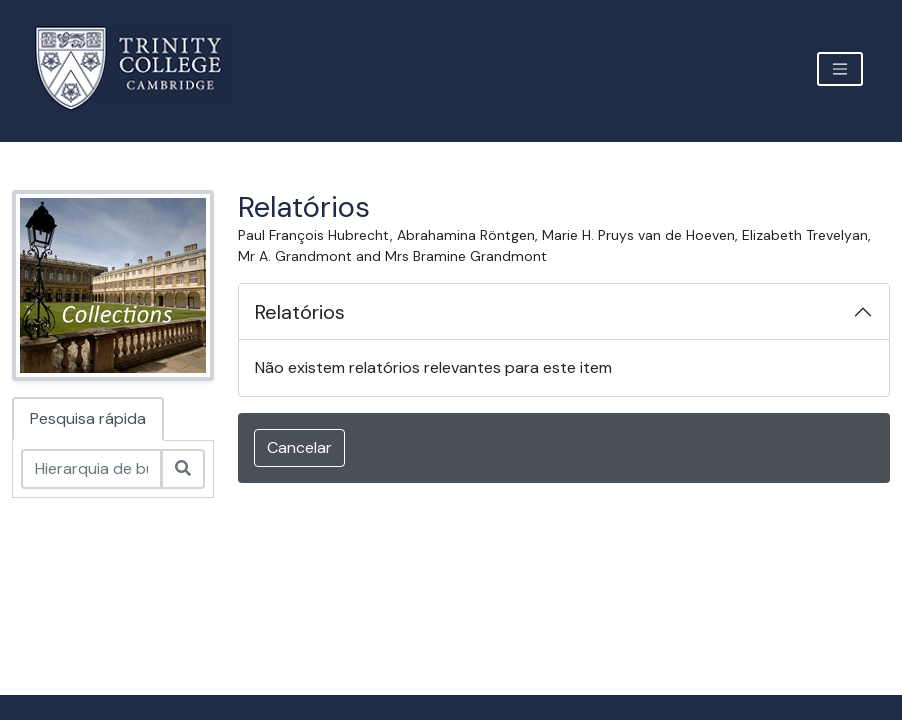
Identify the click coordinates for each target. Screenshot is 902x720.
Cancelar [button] (299, 447)
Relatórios (300, 312)
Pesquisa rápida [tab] (88, 418)
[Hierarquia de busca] (91, 469)
